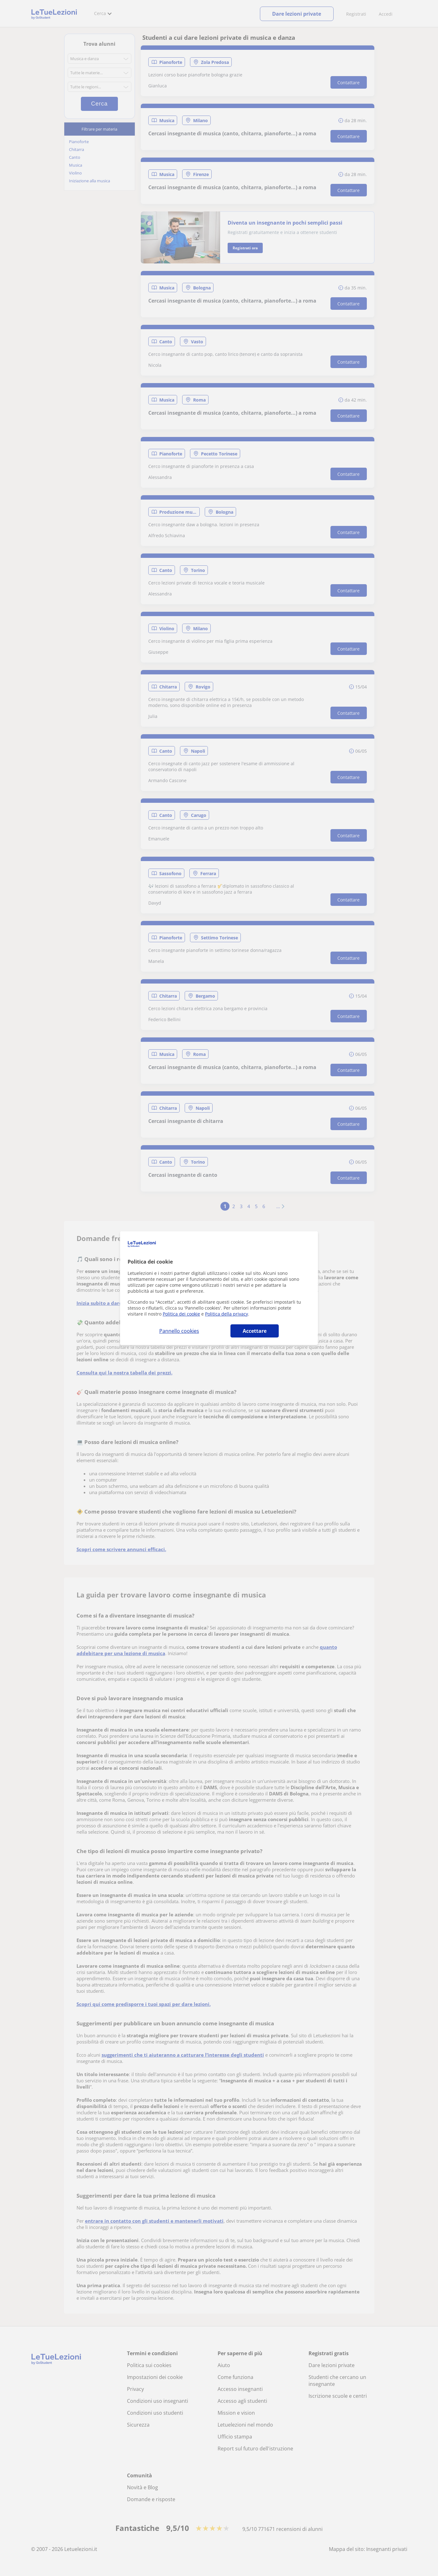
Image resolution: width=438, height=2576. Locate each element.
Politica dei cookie (181, 1314)
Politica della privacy (226, 1314)
